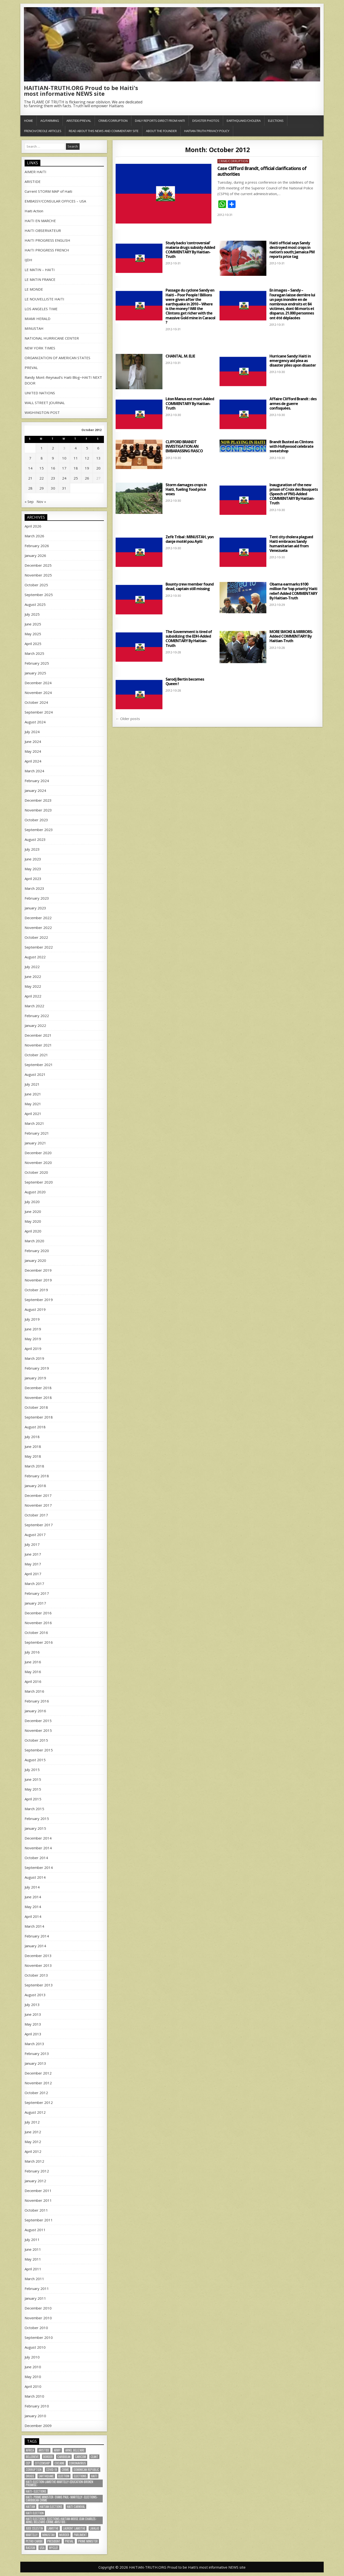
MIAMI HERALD (37, 318)
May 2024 (33, 751)
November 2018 (38, 1397)
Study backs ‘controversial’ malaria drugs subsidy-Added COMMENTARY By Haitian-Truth (190, 249)
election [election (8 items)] (63, 2476)
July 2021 (32, 1084)
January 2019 (35, 1378)
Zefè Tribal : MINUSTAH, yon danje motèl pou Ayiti (190, 539)
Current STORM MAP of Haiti (48, 191)
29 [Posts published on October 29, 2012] (41, 488)
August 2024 (35, 722)
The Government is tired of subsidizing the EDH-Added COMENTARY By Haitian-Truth (189, 638)
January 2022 (35, 1025)
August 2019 (35, 1309)
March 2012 (34, 2161)
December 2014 (38, 1838)
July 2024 (32, 731)
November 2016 (38, 1622)
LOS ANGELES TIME (41, 308)
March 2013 (34, 2043)
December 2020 (38, 1152)
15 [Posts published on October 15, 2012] (41, 468)
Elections (276, 120)
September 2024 (39, 712)
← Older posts (128, 718)
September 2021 (39, 1064)
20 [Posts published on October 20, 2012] (98, 468)
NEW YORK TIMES (40, 348)
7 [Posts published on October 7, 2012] (30, 458)
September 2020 (39, 1182)
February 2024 (37, 780)
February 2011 (37, 2288)
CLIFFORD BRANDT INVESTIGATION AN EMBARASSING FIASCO (184, 446)
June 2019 (33, 1329)
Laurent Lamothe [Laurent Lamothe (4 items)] (74, 2528)
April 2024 (33, 761)
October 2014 (36, 1857)
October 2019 (36, 1289)
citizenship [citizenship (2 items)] (42, 2463)
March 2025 (34, 653)
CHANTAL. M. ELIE (180, 356)
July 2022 (32, 966)
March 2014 (34, 1926)
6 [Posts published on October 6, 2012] (98, 448)
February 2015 (37, 1818)
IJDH (28, 259)
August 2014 (35, 1877)
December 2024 (38, 682)
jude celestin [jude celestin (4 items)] (34, 2528)
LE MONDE (34, 289)
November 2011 (38, 2200)
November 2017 (38, 1505)
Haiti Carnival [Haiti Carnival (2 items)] (76, 2506)
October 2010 (36, 2327)
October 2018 (36, 1407)
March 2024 (34, 770)
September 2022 (39, 947)
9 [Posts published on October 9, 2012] (53, 458)
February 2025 (37, 663)
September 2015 (39, 1750)
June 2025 (33, 624)
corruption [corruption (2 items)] (34, 2469)
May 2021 (33, 1103)
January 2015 (35, 1828)
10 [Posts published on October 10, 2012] (64, 458)
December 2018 (38, 1387)
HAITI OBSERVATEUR (43, 230)
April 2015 (33, 1799)
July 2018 (32, 1436)
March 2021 (34, 1123)
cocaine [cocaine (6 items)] (59, 2463)
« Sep (29, 501)
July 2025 (32, 614)
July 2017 (32, 1544)
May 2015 (33, 1789)
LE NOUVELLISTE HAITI (44, 299)
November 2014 (38, 1847)
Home (28, 120)
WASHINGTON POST (42, 412)
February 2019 (37, 1368)
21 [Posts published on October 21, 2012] (30, 478)
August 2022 (35, 957)
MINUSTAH (34, 328)
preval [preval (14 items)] (69, 2541)
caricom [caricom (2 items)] (80, 2456)
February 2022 (37, 1015)
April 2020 (33, 1231)
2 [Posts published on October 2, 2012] (53, 448)
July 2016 (32, 1652)
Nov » (41, 501)
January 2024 (35, 790)
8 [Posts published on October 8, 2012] (42, 458)
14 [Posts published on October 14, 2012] (30, 468)
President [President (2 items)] (53, 2541)
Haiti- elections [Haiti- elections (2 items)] (36, 2491)
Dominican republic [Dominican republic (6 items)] (86, 2469)
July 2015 (32, 1769)
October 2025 (36, 584)
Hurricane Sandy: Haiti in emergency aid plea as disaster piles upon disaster (292, 360)
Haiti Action (34, 210)
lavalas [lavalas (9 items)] (94, 2528)
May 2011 (33, 2259)
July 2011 (32, 2239)
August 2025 (35, 604)
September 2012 (39, 2102)
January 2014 (35, 1945)
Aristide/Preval (78, 120)
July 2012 (32, 2122)
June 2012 (33, 2131)
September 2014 (39, 1867)
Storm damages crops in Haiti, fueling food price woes (186, 489)
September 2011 (39, 2220)
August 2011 (35, 2229)
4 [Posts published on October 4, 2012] (76, 448)
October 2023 (36, 819)
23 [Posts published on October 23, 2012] (53, 478)
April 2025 (33, 643)
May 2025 (33, 633)
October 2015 (36, 1740)
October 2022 (36, 937)
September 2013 (39, 1985)
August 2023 (35, 839)
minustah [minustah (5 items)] (48, 2535)
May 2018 (33, 1456)
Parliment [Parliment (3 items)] (80, 2535)
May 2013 (33, 2024)
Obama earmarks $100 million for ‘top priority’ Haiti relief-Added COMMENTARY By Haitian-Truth (293, 591)
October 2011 (36, 2210)
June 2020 (33, 1211)
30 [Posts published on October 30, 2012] (53, 488)
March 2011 (34, 2278)
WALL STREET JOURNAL (45, 402)
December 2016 (38, 1613)
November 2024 (38, 692)
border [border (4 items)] (48, 2456)
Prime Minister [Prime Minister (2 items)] (88, 2541)
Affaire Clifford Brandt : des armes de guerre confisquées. (293, 403)
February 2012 (37, 2171)
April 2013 (33, 2034)
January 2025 (35, 673)
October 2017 (36, 1515)
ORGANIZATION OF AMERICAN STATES (57, 357)
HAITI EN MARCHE (40, 220)
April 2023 (33, 878)
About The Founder (161, 131)
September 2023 (39, 829)
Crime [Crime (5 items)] (65, 2469)
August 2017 (35, 1534)
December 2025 (38, 565)
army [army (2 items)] (57, 2450)
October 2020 (36, 1172)
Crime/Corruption (113, 120)
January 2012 (35, 2180)
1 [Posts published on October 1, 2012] (42, 448)
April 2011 (33, 2269)
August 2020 (35, 1191)
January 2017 (35, 1603)
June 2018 (33, 1446)
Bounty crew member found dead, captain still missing (190, 586)
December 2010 (38, 2308)
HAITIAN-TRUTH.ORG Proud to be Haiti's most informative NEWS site (81, 90)
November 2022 (38, 927)
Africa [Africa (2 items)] (30, 2450)
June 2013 (33, 2014)
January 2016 (35, 1710)
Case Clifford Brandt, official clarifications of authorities (267, 171)
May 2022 (33, 986)
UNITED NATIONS (40, 392)
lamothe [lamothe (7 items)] (53, 2528)
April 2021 (33, 1113)
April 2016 (33, 1681)
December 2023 (38, 800)
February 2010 (37, 2406)
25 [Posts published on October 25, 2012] (76, 478)
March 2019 (34, 1358)
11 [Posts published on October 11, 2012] (76, 458)
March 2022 (34, 1005)
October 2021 (36, 1054)
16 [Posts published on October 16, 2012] (53, 468)
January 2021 (35, 1143)
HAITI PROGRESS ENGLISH (47, 240)
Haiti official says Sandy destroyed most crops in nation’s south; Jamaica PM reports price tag (292, 249)
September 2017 (39, 1524)
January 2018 (35, 1485)
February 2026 (37, 545)
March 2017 (34, 1583)
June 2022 (33, 976)
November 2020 (38, 1162)
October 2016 (36, 1632)
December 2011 (38, 2190)
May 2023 (33, 868)
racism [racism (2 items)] (30, 2547)
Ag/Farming (49, 120)
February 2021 (37, 1133)
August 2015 (35, 1759)
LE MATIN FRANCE (40, 279)
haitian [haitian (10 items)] (30, 2506)
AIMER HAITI (35, 171)
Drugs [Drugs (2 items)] (30, 2476)
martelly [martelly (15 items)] (32, 2535)
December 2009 (38, 2425)
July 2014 (32, 1887)
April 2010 (33, 2386)
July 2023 (32, 849)
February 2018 (37, 1475)
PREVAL (31, 367)
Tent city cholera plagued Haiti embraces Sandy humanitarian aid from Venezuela (291, 543)
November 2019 (38, 1280)
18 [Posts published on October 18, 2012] (76, 468)
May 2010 (33, 2376)
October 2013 (36, 1975)
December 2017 (38, 1495)
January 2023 (35, 908)
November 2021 (38, 1045)
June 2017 (33, 1554)
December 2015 (38, 1720)
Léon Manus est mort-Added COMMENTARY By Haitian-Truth (190, 403)
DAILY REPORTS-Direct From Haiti (160, 120)
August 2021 (35, 1074)
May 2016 (33, 1671)
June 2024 (33, 741)
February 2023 (37, 898)
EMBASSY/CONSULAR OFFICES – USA (55, 201)
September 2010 (39, 2337)
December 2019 (38, 1270)
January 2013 (35, 2063)
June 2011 (33, 2249)
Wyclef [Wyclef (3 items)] (53, 2547)
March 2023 (34, 888)
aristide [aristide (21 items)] (43, 2450)
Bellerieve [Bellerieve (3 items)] (32, 2456)
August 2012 (35, 2112)
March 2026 (34, 535)
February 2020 (37, 1250)
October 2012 (36, 2092)
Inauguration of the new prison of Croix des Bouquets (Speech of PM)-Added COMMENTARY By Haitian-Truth (293, 494)
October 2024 (36, 702)
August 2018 (35, 1426)
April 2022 (33, 996)
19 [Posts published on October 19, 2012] (87, 468)
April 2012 (33, 2151)
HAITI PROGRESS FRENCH (47, 250)
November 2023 (38, 810)
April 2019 (33, 1348)
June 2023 (33, 859)
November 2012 (38, 2082)
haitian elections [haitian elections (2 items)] (51, 2506)
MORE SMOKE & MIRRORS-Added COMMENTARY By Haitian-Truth (291, 636)
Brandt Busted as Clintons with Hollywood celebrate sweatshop (291, 446)
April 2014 (33, 1916)
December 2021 (38, 1035)
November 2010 (38, 2317)
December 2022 (38, 917)
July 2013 (32, 2004)
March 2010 (34, 2396)
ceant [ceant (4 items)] (94, 2456)
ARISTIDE (33, 181)
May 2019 (33, 1338)
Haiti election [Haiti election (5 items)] (35, 2513)
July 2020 (32, 1201)
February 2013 (37, 2053)
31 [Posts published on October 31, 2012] (64, 488)
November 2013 (38, 1965)
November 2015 (38, 1730)
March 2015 (34, 1808)
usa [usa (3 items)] (42, 2547)
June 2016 (33, 1661)
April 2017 (33, 1573)
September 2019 (39, 1299)
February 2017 (37, 1593)
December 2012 (38, 2073)
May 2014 (33, 1906)
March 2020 (34, 1240)
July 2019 (32, 1319)
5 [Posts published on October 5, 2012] (87, 448)
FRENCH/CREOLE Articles (42, 131)
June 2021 (33, 1094)
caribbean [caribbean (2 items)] (63, 2456)
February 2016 (37, 1701)
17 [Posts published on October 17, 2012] (64, 468)
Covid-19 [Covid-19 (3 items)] (51, 2469)
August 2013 (35, 1994)
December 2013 (38, 1955)
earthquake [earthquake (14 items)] (46, 2476)
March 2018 (34, 1466)
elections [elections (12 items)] (80, 2476)
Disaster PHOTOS (205, 120)
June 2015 (33, 1779)
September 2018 (39, 1417)
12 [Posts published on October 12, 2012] (87, 458)
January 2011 (35, 2298)
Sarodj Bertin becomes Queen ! (185, 681)
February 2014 (37, 1936)
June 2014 (33, 1896)
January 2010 (35, 2415)
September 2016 (39, 1642)
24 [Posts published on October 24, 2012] (64, 478)
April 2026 (33, 526)
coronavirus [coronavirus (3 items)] (77, 2463)
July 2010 (32, 2357)
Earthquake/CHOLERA (244, 120)
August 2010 (35, 2347)
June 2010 (33, 2366)
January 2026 (35, 555)
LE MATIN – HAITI (40, 269)
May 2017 (33, 1564)
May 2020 (33, 1221)
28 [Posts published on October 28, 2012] (30, 488)
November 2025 (38, 575)
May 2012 (33, 2141)
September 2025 (39, 594)
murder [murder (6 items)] (64, 2535)
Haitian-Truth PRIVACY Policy (206, 131)
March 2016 (34, 1691)
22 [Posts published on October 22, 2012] (41, 478)
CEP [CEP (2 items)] (28, 2463)
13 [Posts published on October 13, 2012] (98, 458)
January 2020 (35, 1260)
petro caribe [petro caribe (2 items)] (34, 2541)
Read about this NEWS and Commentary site (104, 131)
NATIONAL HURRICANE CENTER (52, 338)
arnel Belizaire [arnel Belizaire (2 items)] (75, 2450)
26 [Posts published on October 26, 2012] (87, 478)
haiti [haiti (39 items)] (94, 2476)
